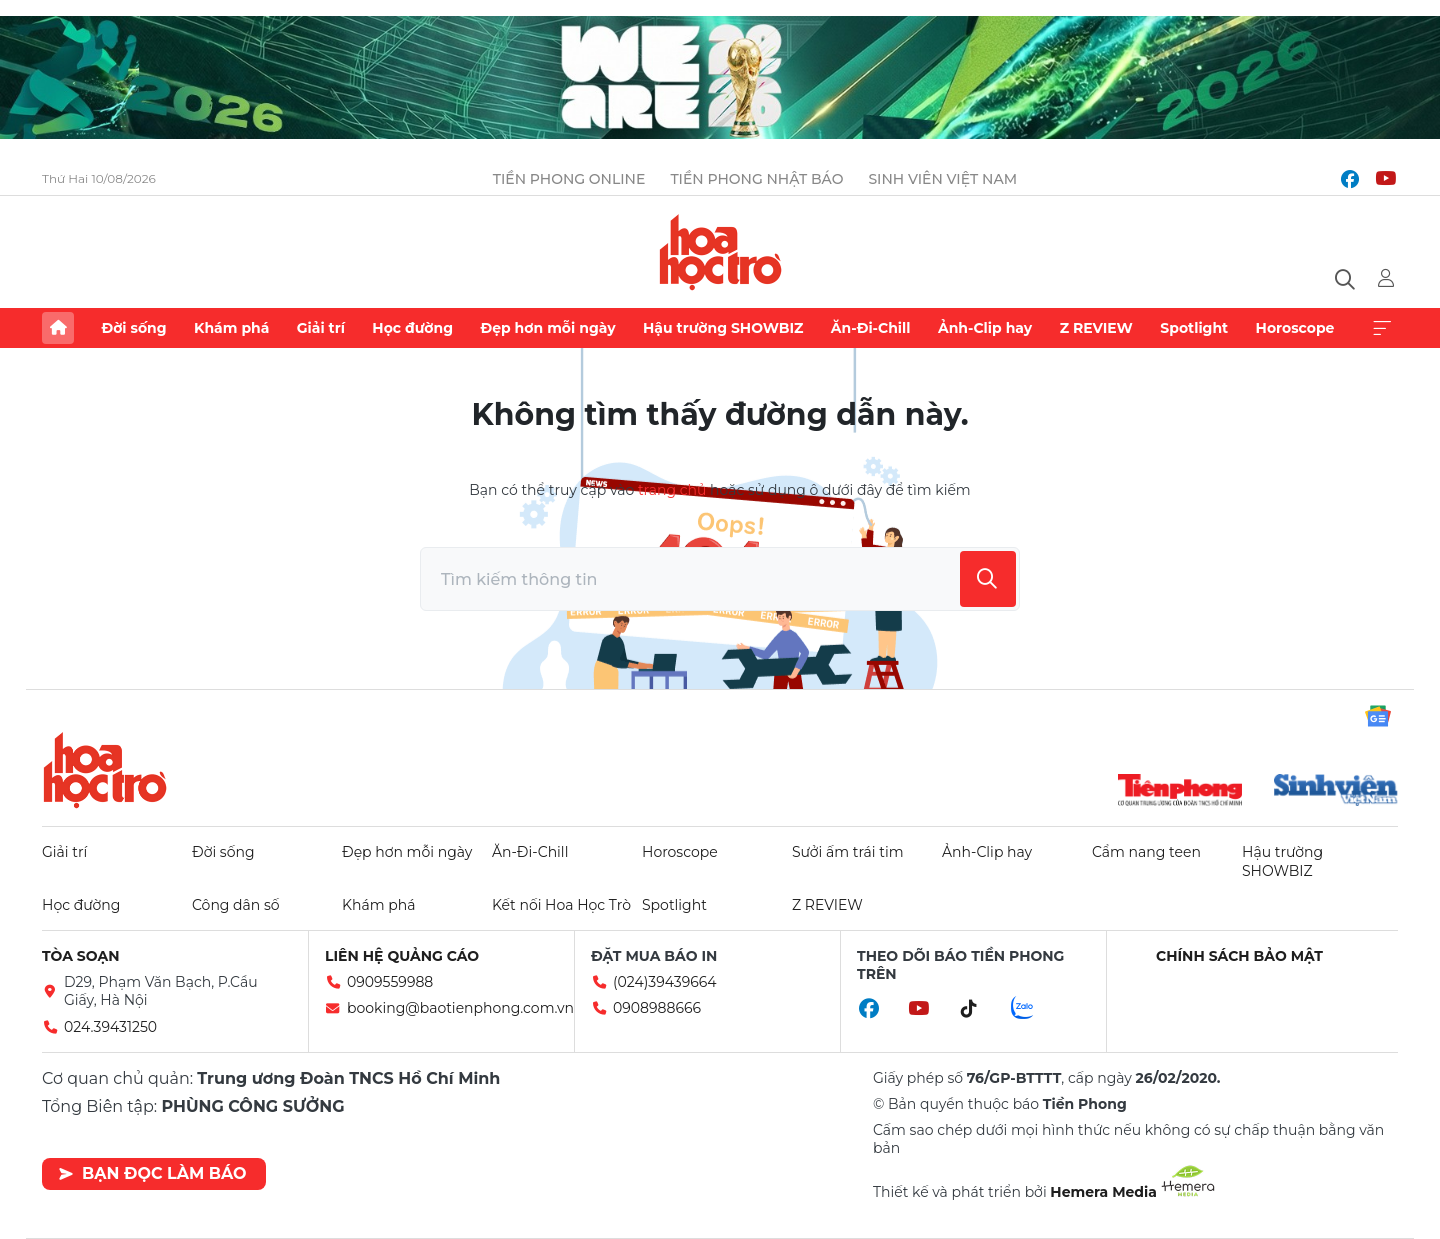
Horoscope (1295, 328)
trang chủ (672, 490)
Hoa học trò (105, 770)
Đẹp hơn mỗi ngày (547, 328)
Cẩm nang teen (1146, 852)
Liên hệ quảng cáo (402, 956)
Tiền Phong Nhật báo (756, 179)
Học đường (412, 328)
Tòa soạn (81, 956)
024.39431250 (110, 1027)
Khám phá (231, 328)
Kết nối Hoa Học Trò (561, 905)
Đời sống (133, 328)
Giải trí (321, 328)
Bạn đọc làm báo (152, 1173)
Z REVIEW (1096, 328)
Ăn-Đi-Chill (871, 328)
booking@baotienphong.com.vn (460, 1008)
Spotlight (1194, 328)
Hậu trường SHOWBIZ (723, 328)
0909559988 (390, 982)
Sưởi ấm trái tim (848, 852)
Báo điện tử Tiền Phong (720, 252)
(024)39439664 (665, 982)
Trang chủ (58, 328)
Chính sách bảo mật (1239, 956)
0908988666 (657, 1008)
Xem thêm (1382, 328)
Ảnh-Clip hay (985, 328)
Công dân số (236, 905)
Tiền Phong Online (569, 179)
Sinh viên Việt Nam (942, 179)
